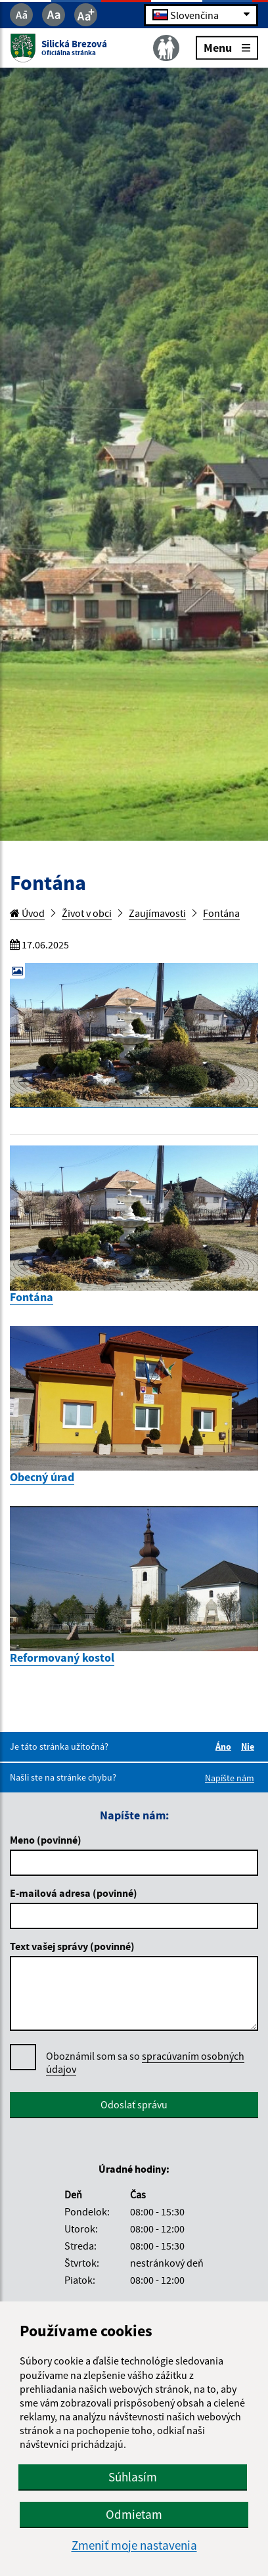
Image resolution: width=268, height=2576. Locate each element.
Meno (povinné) (45, 1839)
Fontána (221, 913)
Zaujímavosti (157, 913)
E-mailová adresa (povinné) (73, 1892)
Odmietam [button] (134, 2514)
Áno (225, 1746)
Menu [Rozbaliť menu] (227, 47)
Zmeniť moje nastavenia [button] (134, 2545)
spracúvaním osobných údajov (145, 2062)
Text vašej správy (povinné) (72, 1946)
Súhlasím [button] (132, 2477)
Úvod (27, 913)
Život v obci (87, 913)
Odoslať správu (134, 2104)
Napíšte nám (229, 1778)
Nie (249, 1746)
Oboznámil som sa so (145, 2062)
